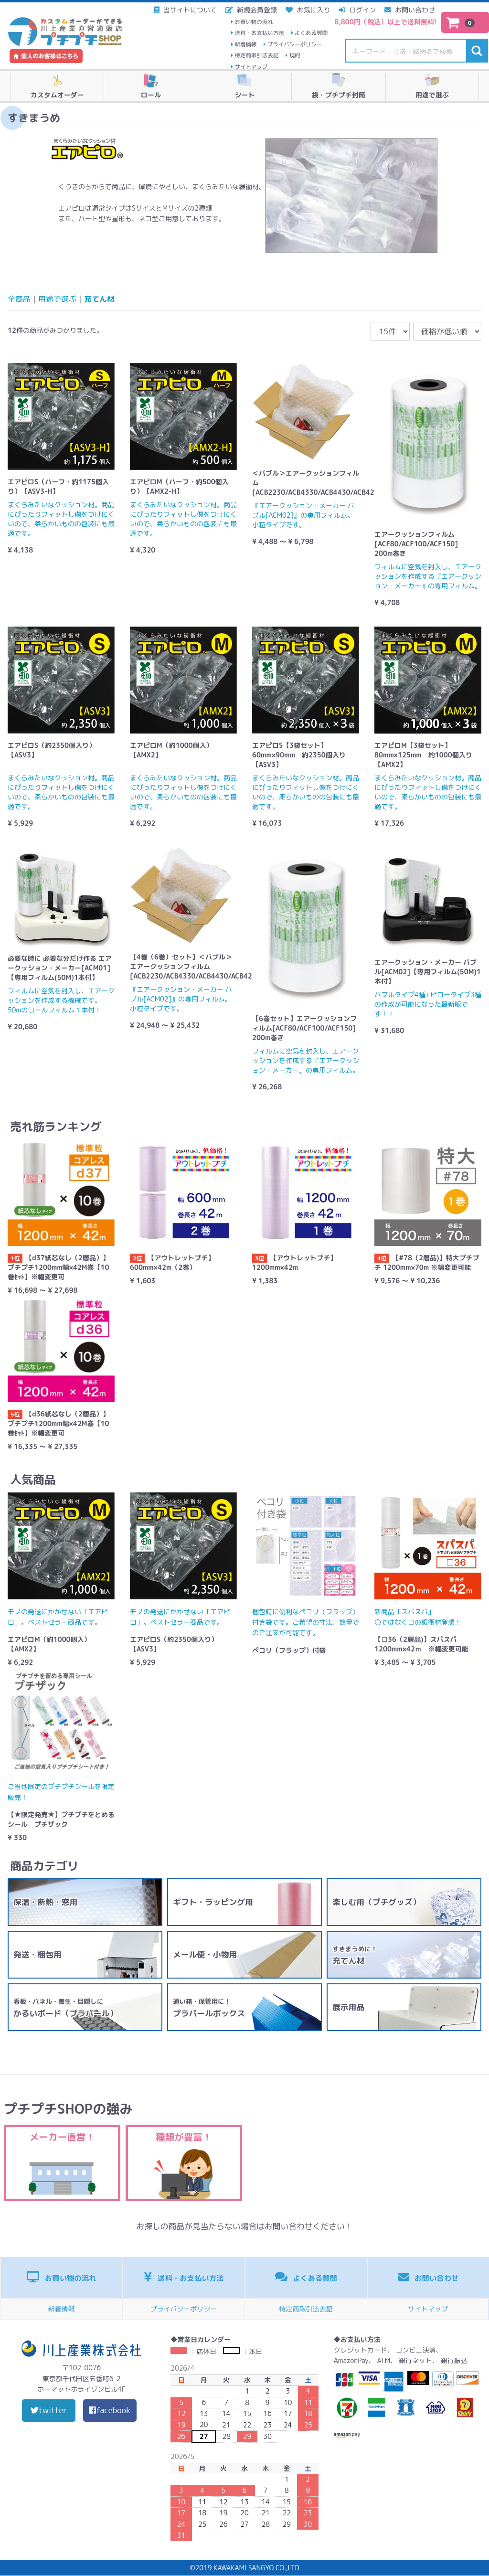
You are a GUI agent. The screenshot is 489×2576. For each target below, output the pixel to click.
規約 (294, 55)
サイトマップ (250, 67)
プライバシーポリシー (294, 44)
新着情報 (245, 44)
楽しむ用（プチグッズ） (376, 1901)
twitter (49, 2410)
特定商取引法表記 (256, 55)
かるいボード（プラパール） (65, 2008)
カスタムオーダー (57, 86)
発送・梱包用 (37, 1954)
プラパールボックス (209, 2008)
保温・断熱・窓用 (45, 1901)
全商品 (19, 299)
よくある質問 (311, 33)
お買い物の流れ (253, 22)
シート (244, 86)
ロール (151, 86)
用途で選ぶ (432, 86)
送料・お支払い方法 (259, 33)
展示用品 (348, 2006)
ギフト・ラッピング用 (213, 1901)
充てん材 (99, 299)
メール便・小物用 (205, 1954)
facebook (109, 2410)
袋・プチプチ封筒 (338, 86)
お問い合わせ (428, 2277)
